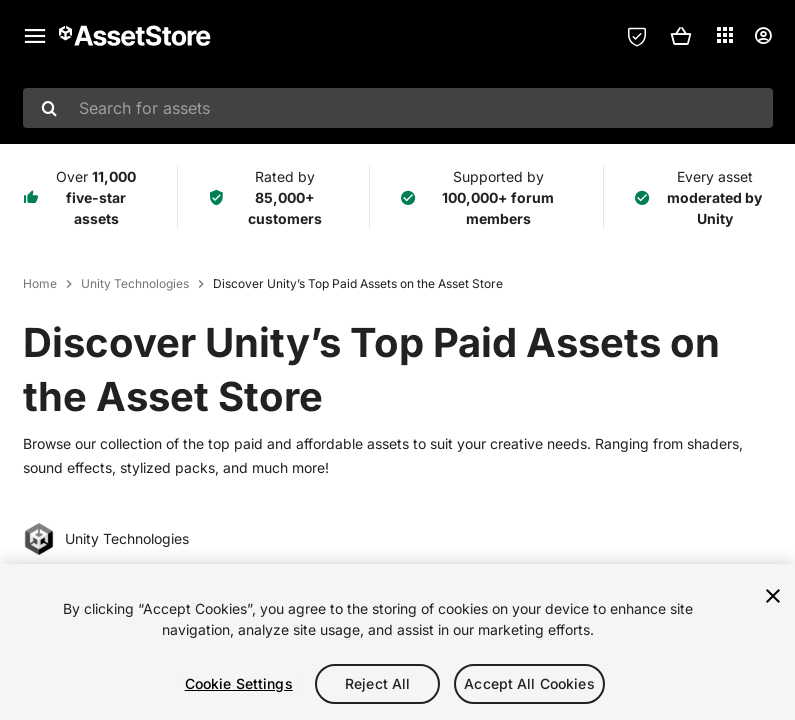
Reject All (377, 683)
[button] (681, 36)
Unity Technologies (135, 283)
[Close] (773, 596)
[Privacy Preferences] (637, 36)
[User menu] (763, 36)
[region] (397, 642)
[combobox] (398, 108)
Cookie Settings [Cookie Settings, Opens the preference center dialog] (239, 683)
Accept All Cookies (529, 683)
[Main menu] (35, 36)
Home (40, 283)
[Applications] (725, 35)
